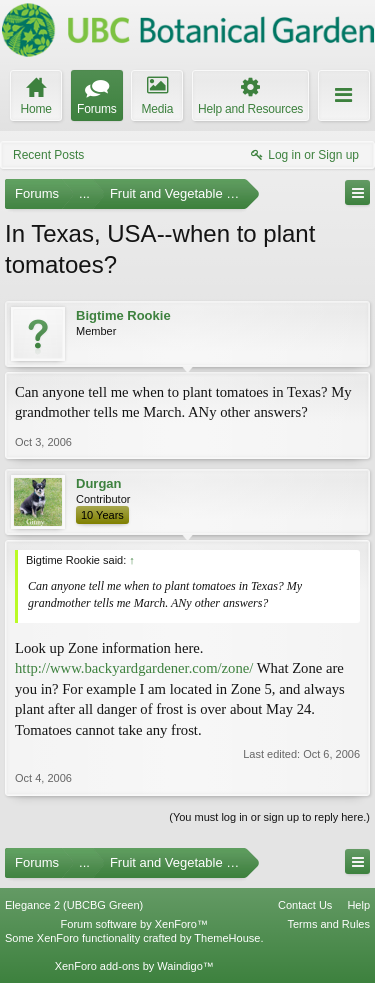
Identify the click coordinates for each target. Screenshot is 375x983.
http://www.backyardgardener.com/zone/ (134, 668)
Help (358, 905)
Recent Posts (48, 155)
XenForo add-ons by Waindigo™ (134, 966)
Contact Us (305, 905)
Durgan (99, 483)
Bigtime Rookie (123, 315)
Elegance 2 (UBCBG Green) (74, 905)
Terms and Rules (328, 924)
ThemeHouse (227, 938)
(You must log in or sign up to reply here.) (269, 817)
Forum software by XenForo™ (134, 924)
